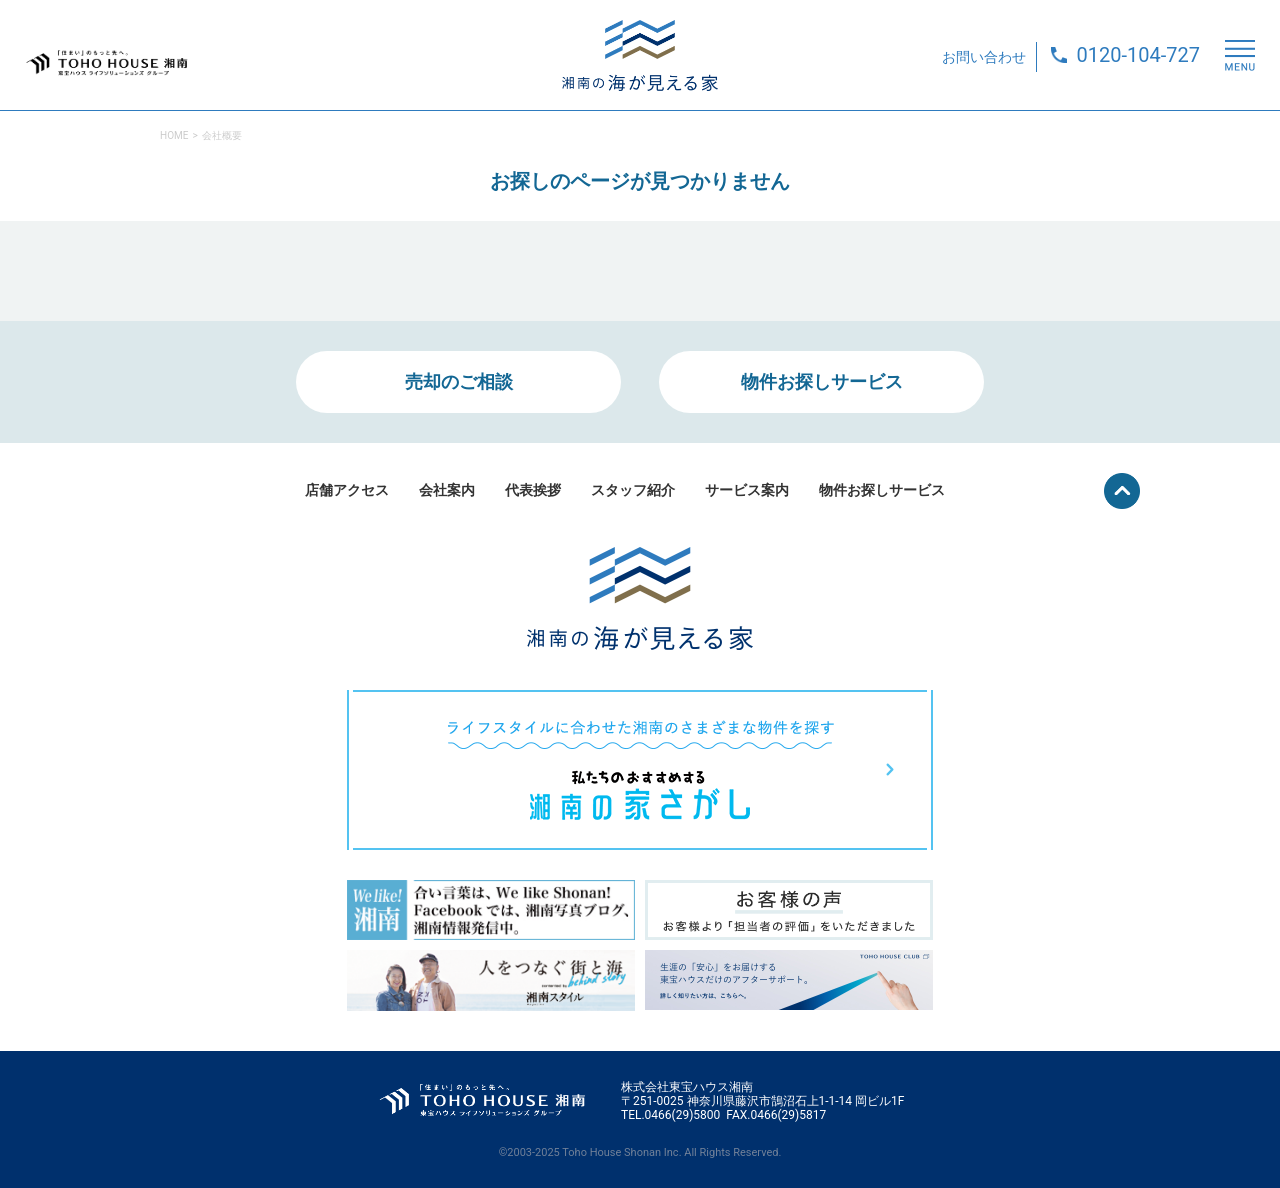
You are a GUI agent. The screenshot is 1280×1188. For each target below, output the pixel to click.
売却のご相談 (459, 381)
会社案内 (447, 490)
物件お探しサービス (822, 381)
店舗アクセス (347, 490)
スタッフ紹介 (633, 490)
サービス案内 (747, 490)
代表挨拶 (533, 490)
